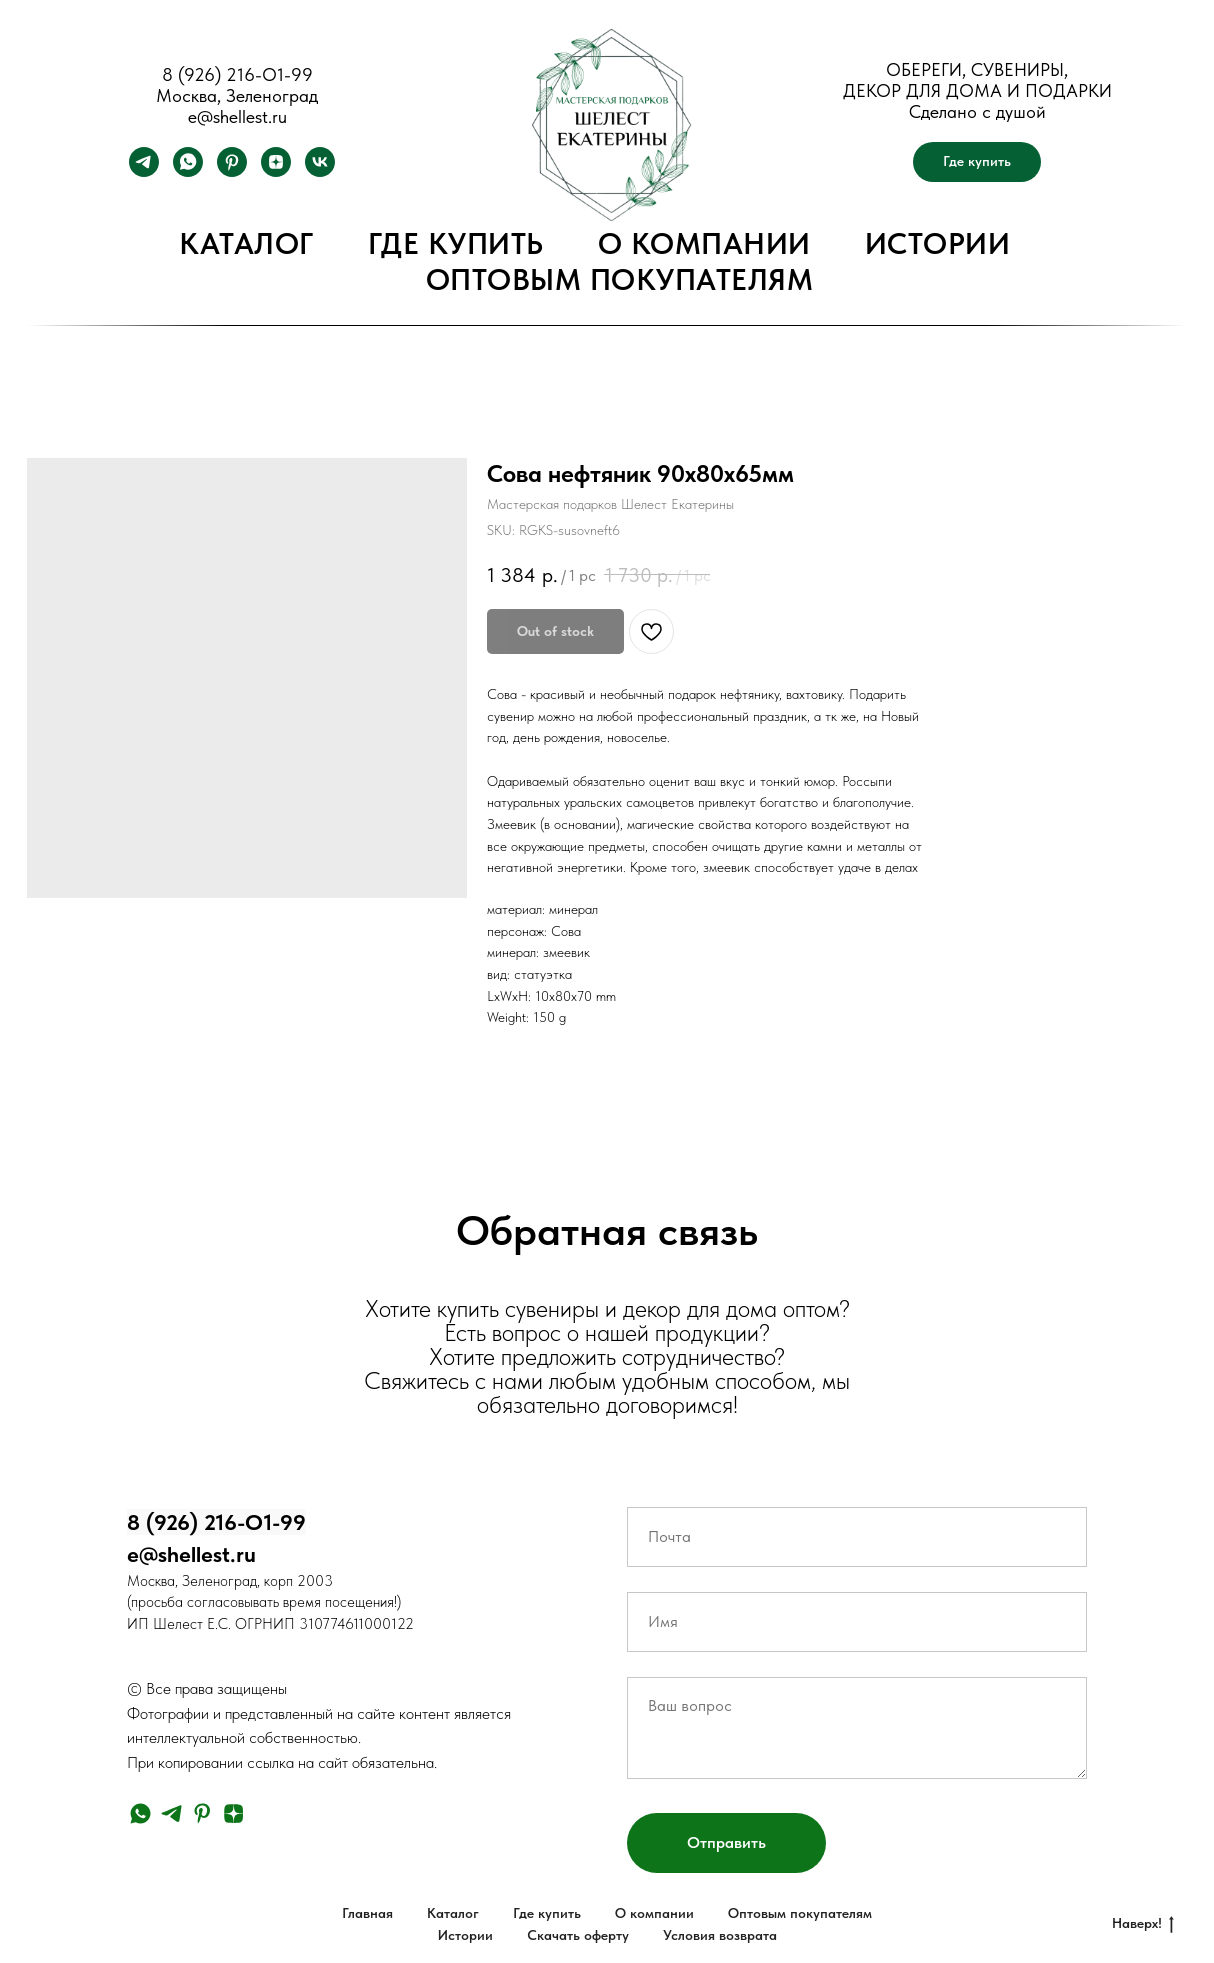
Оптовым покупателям (620, 279)
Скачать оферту (578, 1935)
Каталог (246, 243)
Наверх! (1143, 1924)
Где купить (456, 243)
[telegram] (144, 171)
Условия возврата (720, 1935)
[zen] (276, 171)
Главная (367, 1913)
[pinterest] (232, 171)
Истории (938, 243)
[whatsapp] (188, 171)
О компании (704, 243)
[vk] (320, 171)
